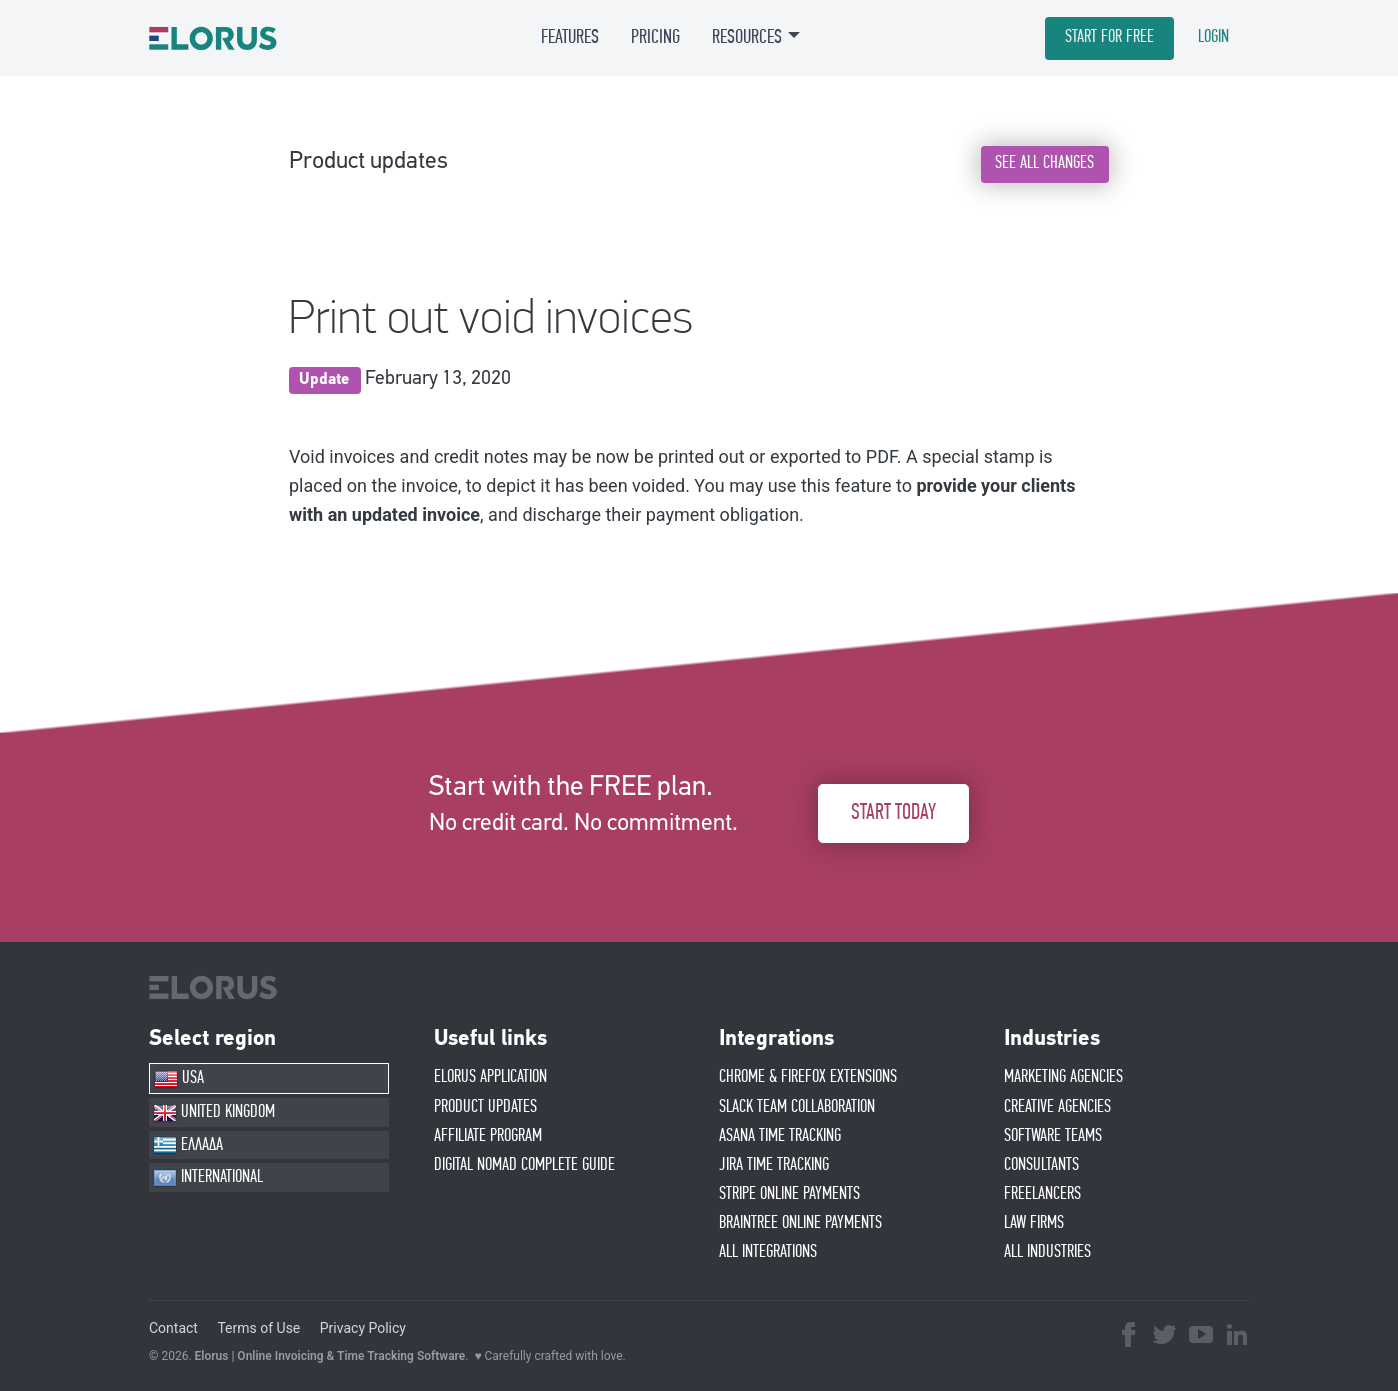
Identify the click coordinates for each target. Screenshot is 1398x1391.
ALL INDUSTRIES (1047, 1252)
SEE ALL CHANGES (1044, 163)
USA (179, 1079)
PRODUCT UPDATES (485, 1107)
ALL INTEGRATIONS (768, 1252)
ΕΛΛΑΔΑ (188, 1145)
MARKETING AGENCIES (1063, 1077)
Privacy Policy (363, 1328)
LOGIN (1213, 37)
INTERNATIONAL (208, 1178)
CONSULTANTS (1041, 1165)
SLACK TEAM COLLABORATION (797, 1107)
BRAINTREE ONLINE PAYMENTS (800, 1223)
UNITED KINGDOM (214, 1113)
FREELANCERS (1042, 1194)
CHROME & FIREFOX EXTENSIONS (808, 1077)
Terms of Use (258, 1328)
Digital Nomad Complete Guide (524, 1165)
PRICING (655, 37)
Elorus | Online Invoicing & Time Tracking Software (330, 1356)
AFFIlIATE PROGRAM (488, 1136)
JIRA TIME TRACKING (774, 1165)
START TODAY (893, 812)
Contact (173, 1328)
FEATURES (570, 37)
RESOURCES (747, 37)
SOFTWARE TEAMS (1053, 1136)
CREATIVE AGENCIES (1057, 1107)
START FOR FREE (1109, 37)
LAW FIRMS (1034, 1223)
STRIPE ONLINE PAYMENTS (789, 1194)
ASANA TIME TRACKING (780, 1136)
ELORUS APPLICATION (490, 1077)
